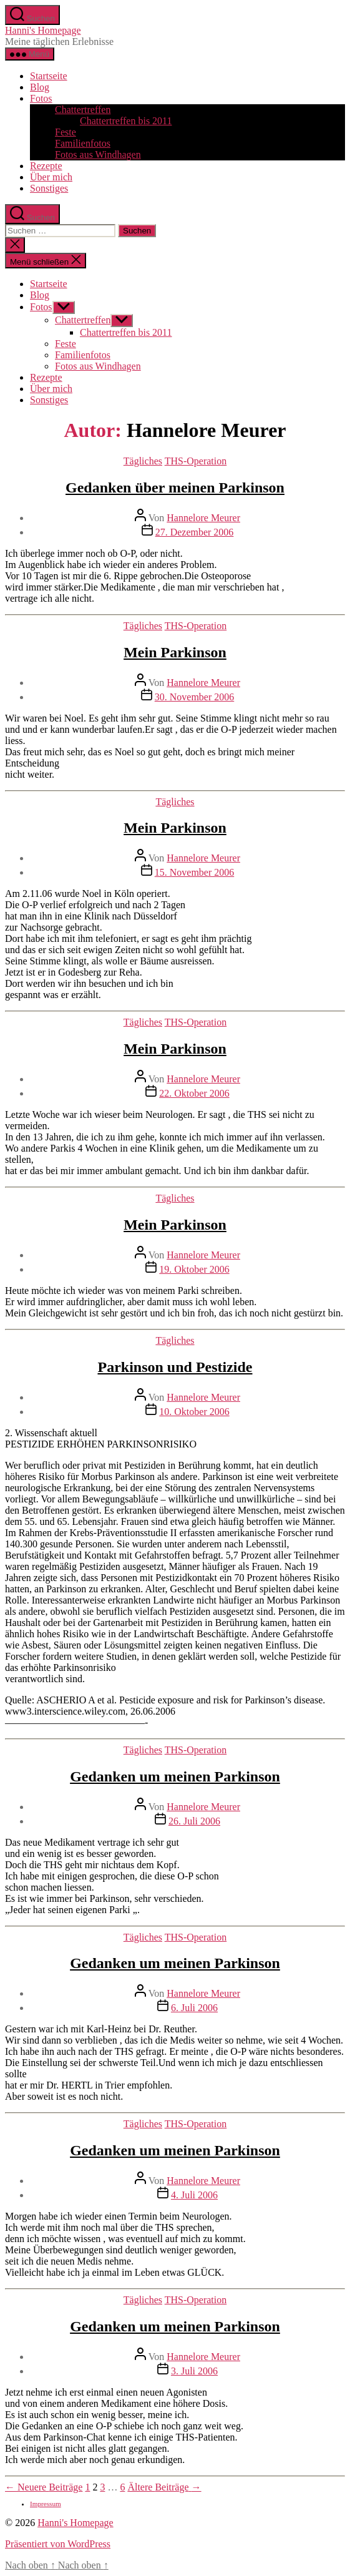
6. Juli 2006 (194, 2007)
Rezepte (46, 165)
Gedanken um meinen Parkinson (175, 1776)
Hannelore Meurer (203, 517)
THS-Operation (196, 461)
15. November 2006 (195, 872)
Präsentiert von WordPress (57, 2544)
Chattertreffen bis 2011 (126, 120)
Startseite (48, 76)
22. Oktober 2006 (194, 1093)
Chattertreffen (82, 109)
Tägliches (143, 461)
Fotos (41, 98)
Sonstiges (49, 188)
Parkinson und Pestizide (174, 1367)
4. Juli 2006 (194, 2195)
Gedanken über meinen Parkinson (175, 487)
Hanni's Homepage (43, 30)
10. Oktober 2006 (194, 1411)
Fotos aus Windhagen (98, 154)
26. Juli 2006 (194, 1821)
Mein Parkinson (175, 652)
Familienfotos (82, 143)
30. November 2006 (195, 697)
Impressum (45, 2503)
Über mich (51, 177)
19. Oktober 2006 (194, 1269)
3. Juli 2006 (194, 2371)
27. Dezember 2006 (194, 532)
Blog (39, 87)
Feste (65, 132)
